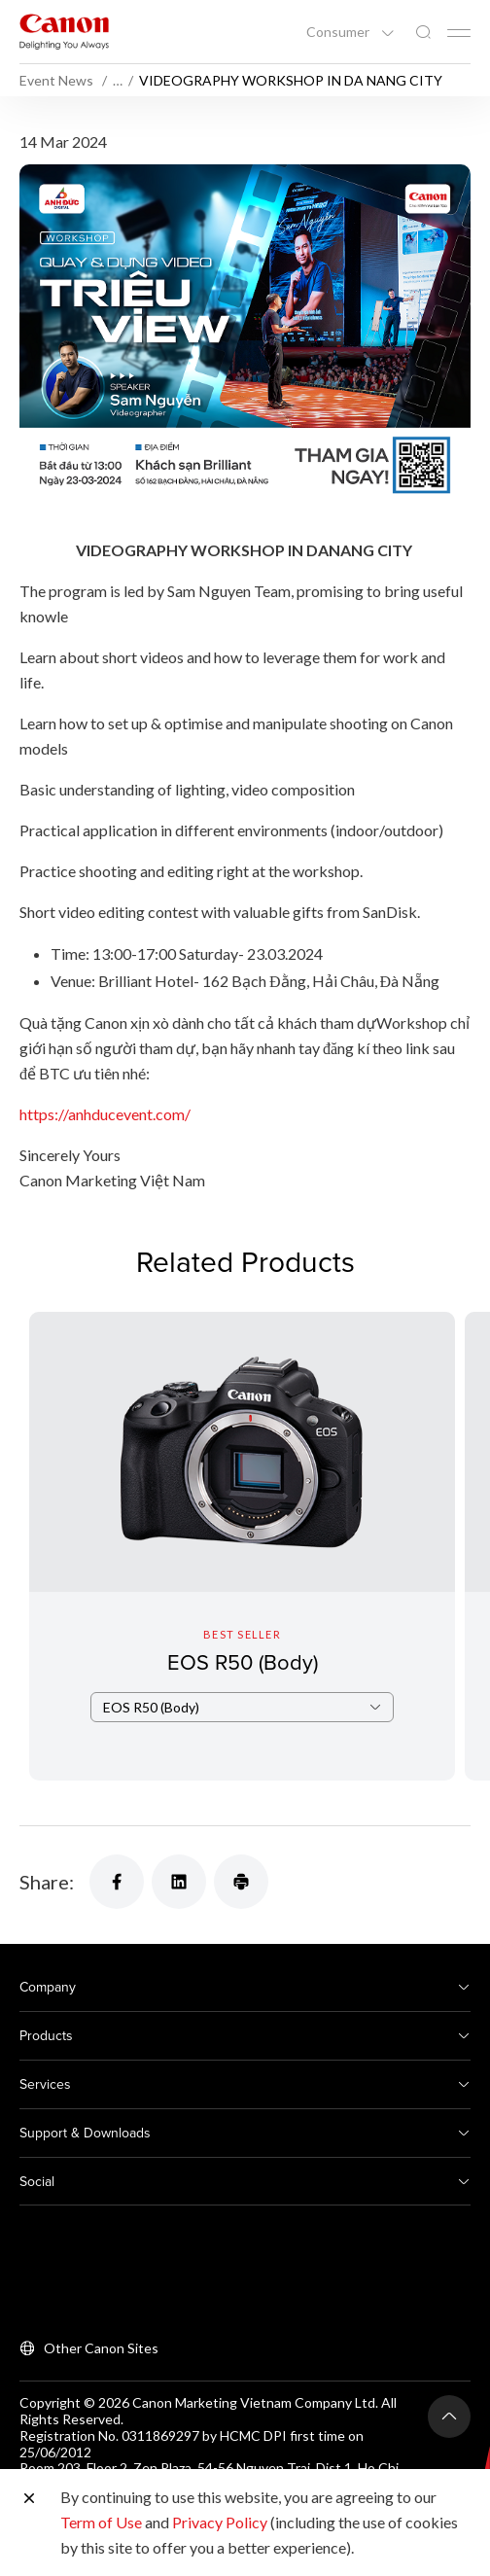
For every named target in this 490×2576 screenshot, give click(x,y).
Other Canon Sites (101, 2348)
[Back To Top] (449, 2416)
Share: (46, 1881)
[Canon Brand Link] (64, 32)
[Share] (116, 1881)
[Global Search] (423, 32)
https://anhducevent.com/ (105, 1114)
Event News (57, 80)
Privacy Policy (219, 2522)
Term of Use (101, 2522)
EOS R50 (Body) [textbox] (151, 1734)
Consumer (339, 32)
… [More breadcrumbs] (117, 81)
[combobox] (242, 1734)
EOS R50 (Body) (242, 1661)
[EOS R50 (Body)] (242, 1547)
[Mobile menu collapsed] (459, 33)
